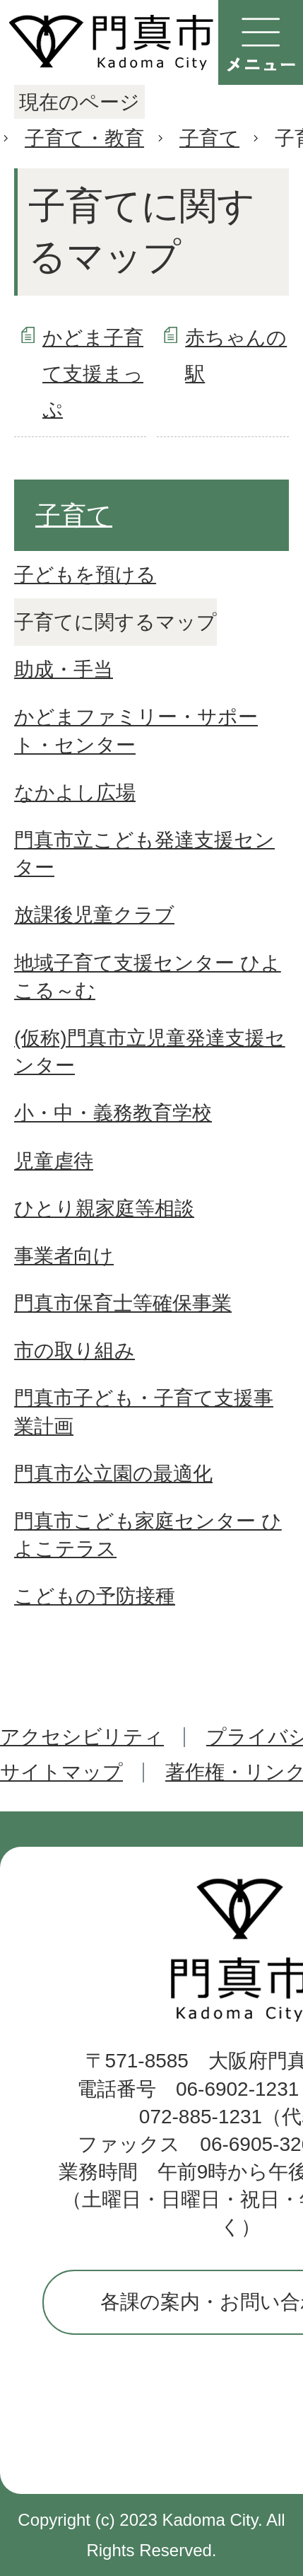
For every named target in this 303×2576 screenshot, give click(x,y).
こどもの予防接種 (94, 1596)
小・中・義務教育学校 (113, 1113)
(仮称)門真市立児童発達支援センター (149, 1052)
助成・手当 (63, 669)
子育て (209, 138)
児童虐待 (53, 1161)
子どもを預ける (85, 575)
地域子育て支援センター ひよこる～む (147, 977)
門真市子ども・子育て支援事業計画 (143, 1412)
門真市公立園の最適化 (113, 1474)
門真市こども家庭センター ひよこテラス (148, 1535)
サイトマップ (61, 1772)
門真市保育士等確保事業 (123, 1303)
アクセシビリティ (82, 1737)
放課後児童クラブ (94, 915)
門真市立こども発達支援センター (144, 853)
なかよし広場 (75, 792)
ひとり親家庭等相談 (104, 1208)
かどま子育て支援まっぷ (92, 373)
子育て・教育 (84, 138)
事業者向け (64, 1256)
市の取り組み (74, 1351)
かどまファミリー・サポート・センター (136, 730)
